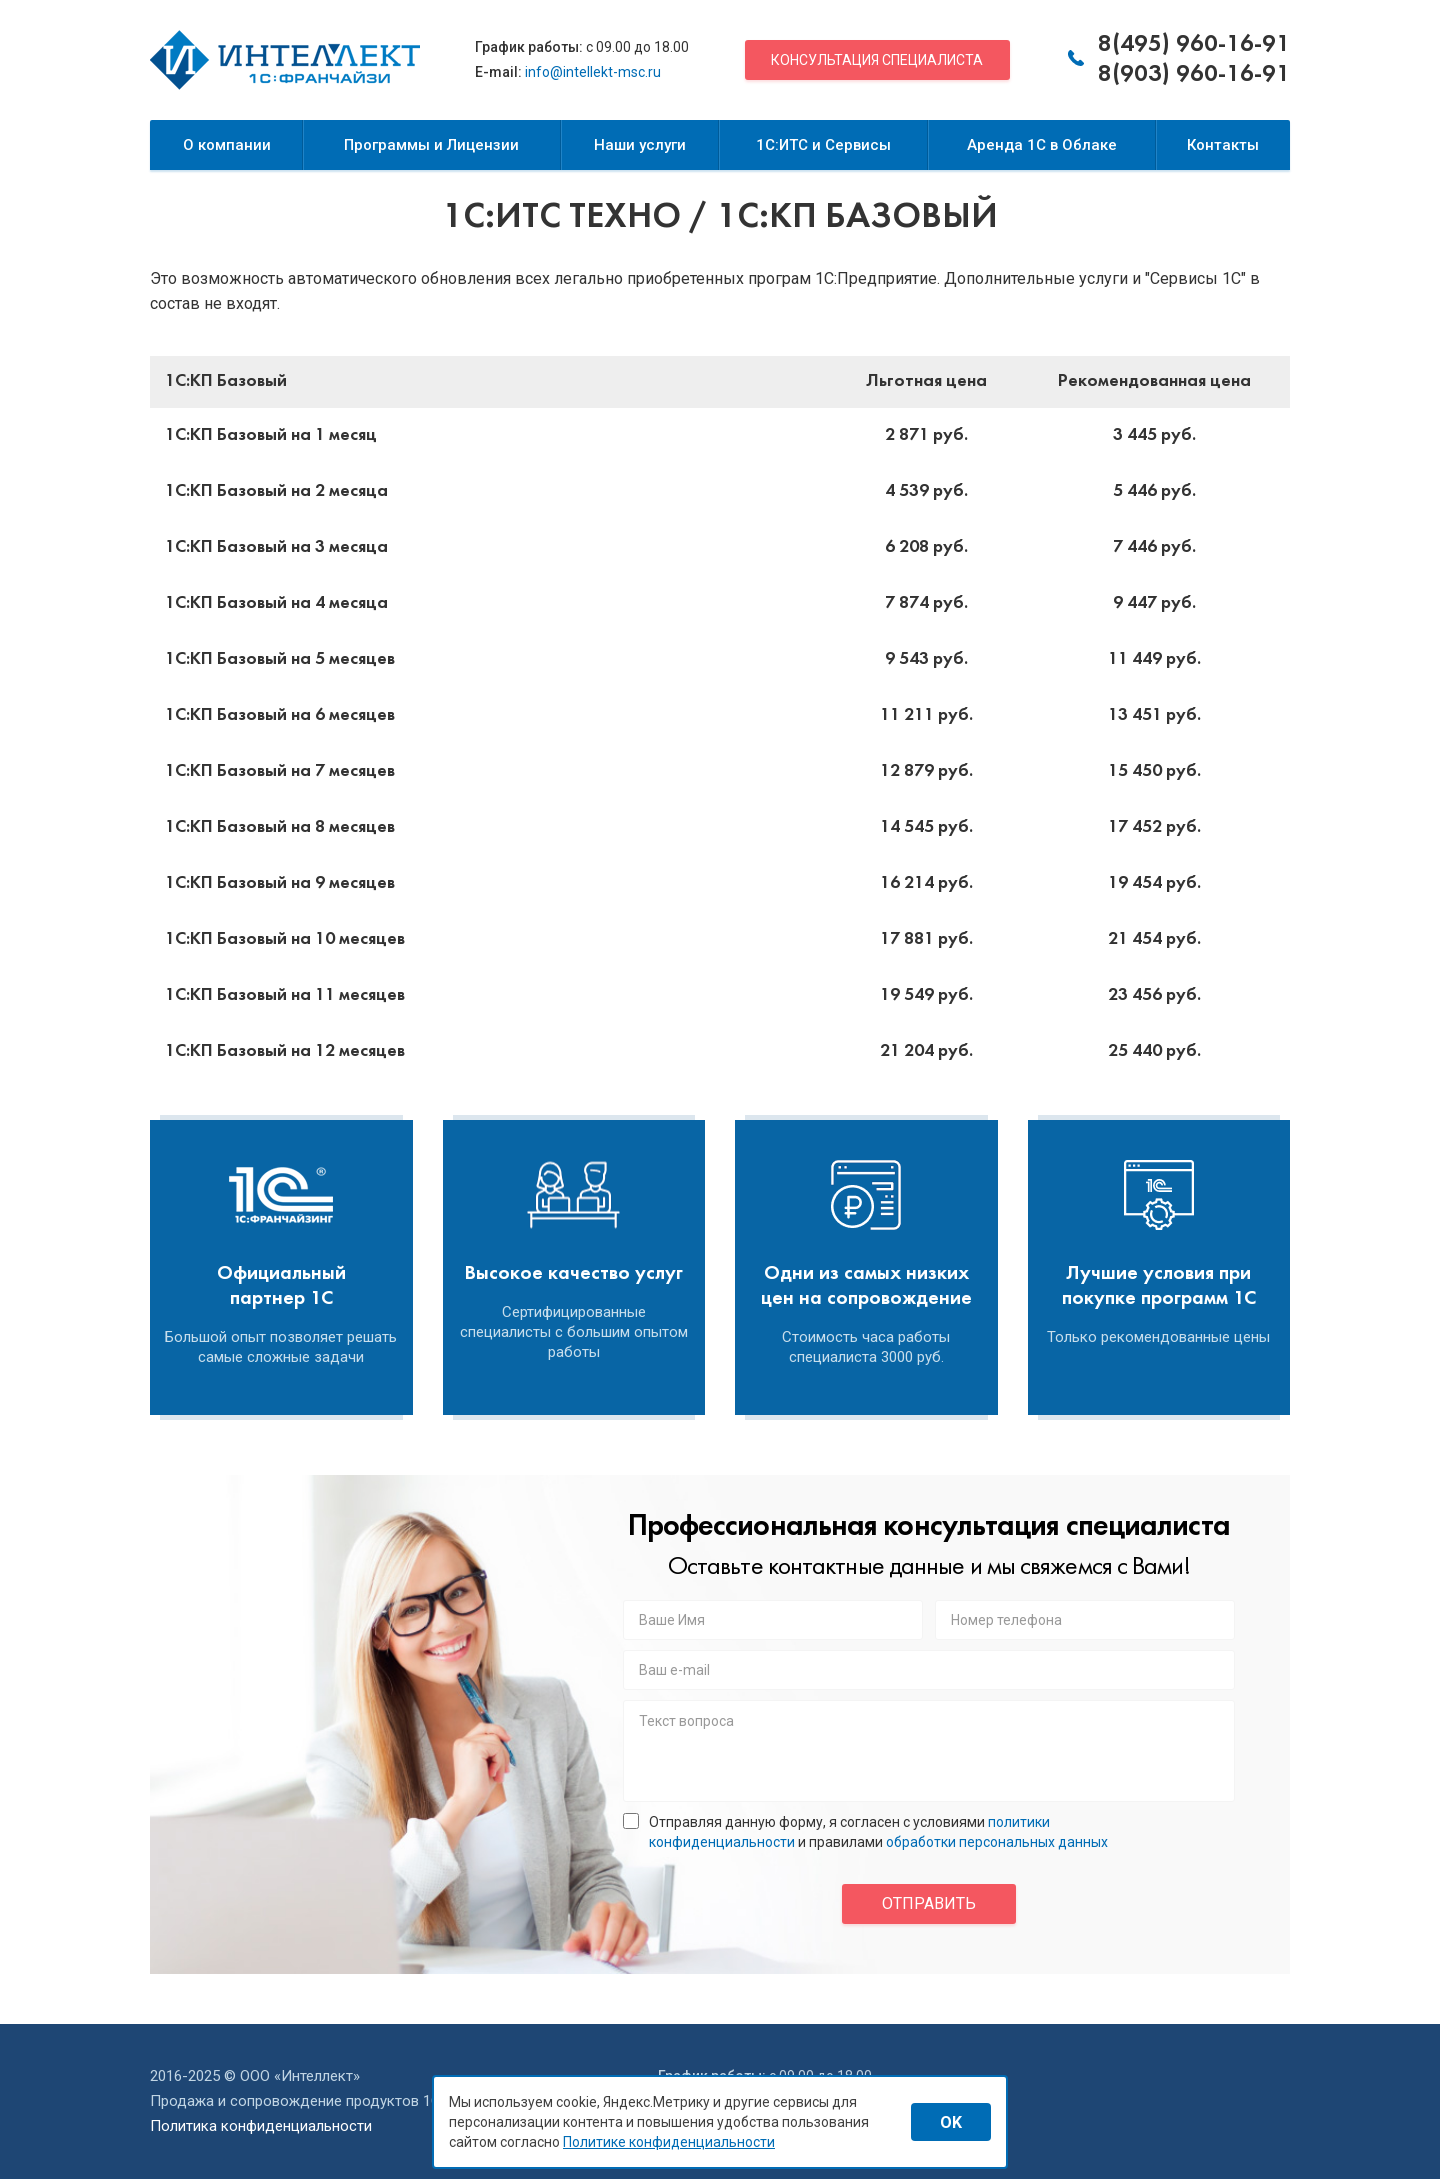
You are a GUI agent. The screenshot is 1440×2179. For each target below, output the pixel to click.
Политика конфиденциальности (261, 2126)
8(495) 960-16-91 (1194, 45)
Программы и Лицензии (431, 145)
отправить (929, 1903)
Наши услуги (640, 145)
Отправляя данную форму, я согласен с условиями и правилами (865, 1831)
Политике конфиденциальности (669, 2142)
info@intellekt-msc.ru (593, 72)
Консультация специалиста (877, 60)
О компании (227, 145)
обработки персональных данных (997, 1842)
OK (951, 2122)
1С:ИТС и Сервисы (823, 145)
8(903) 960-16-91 (1194, 75)
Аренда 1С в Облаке (1042, 145)
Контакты (1223, 145)
